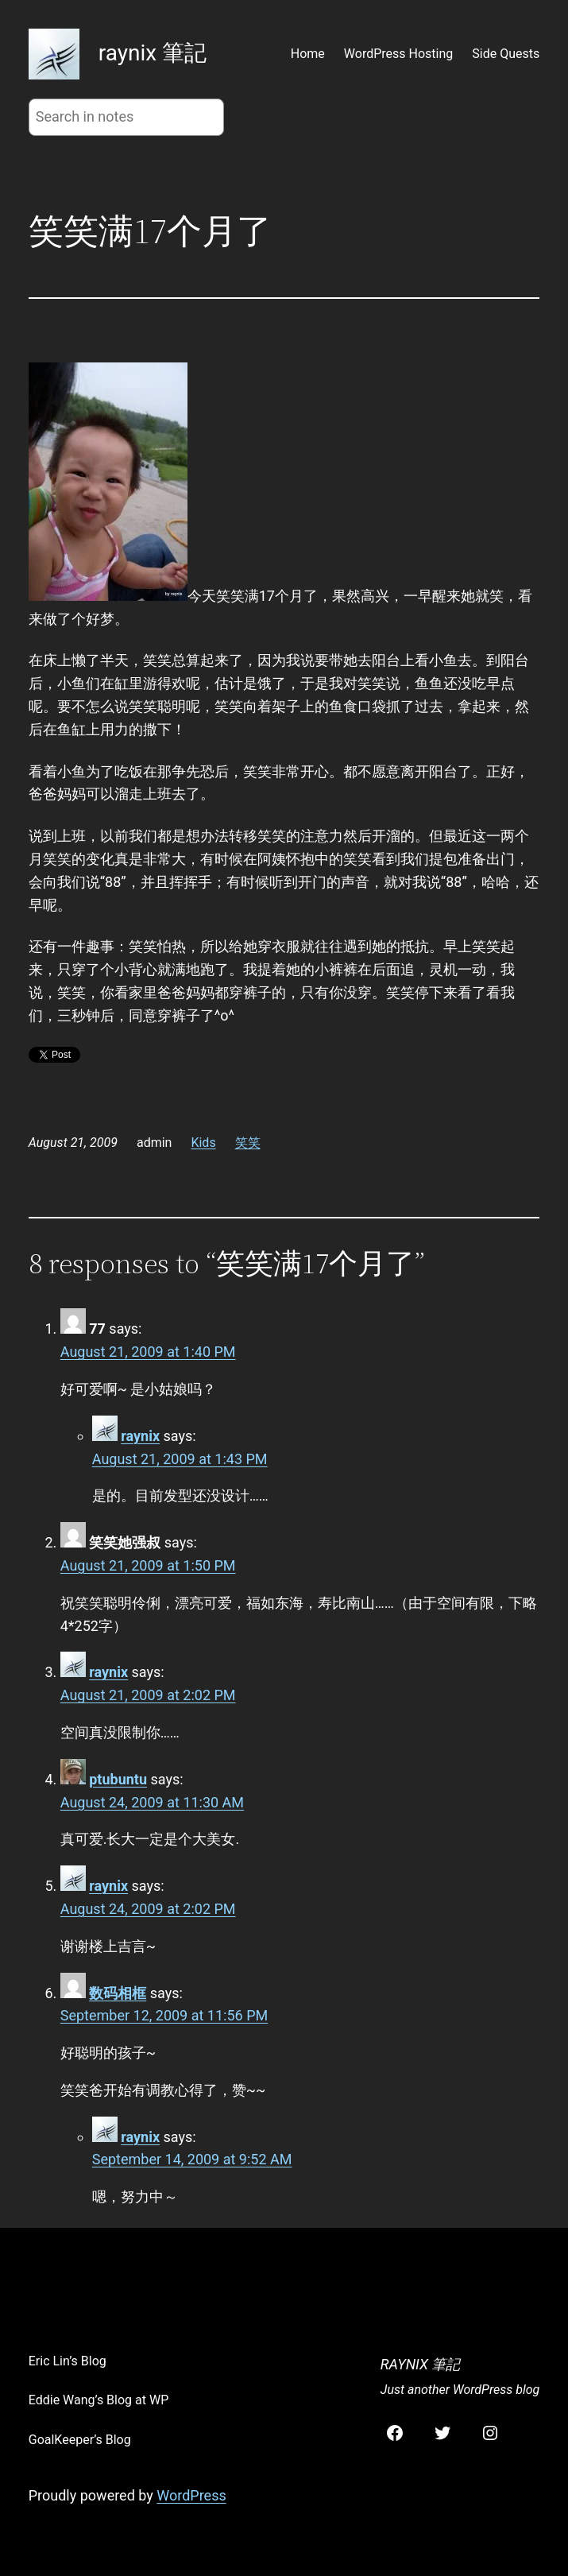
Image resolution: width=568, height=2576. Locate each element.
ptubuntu (118, 1779)
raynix (140, 1435)
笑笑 (248, 1142)
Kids (203, 1142)
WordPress (191, 2495)
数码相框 (117, 1993)
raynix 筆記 (153, 53)
